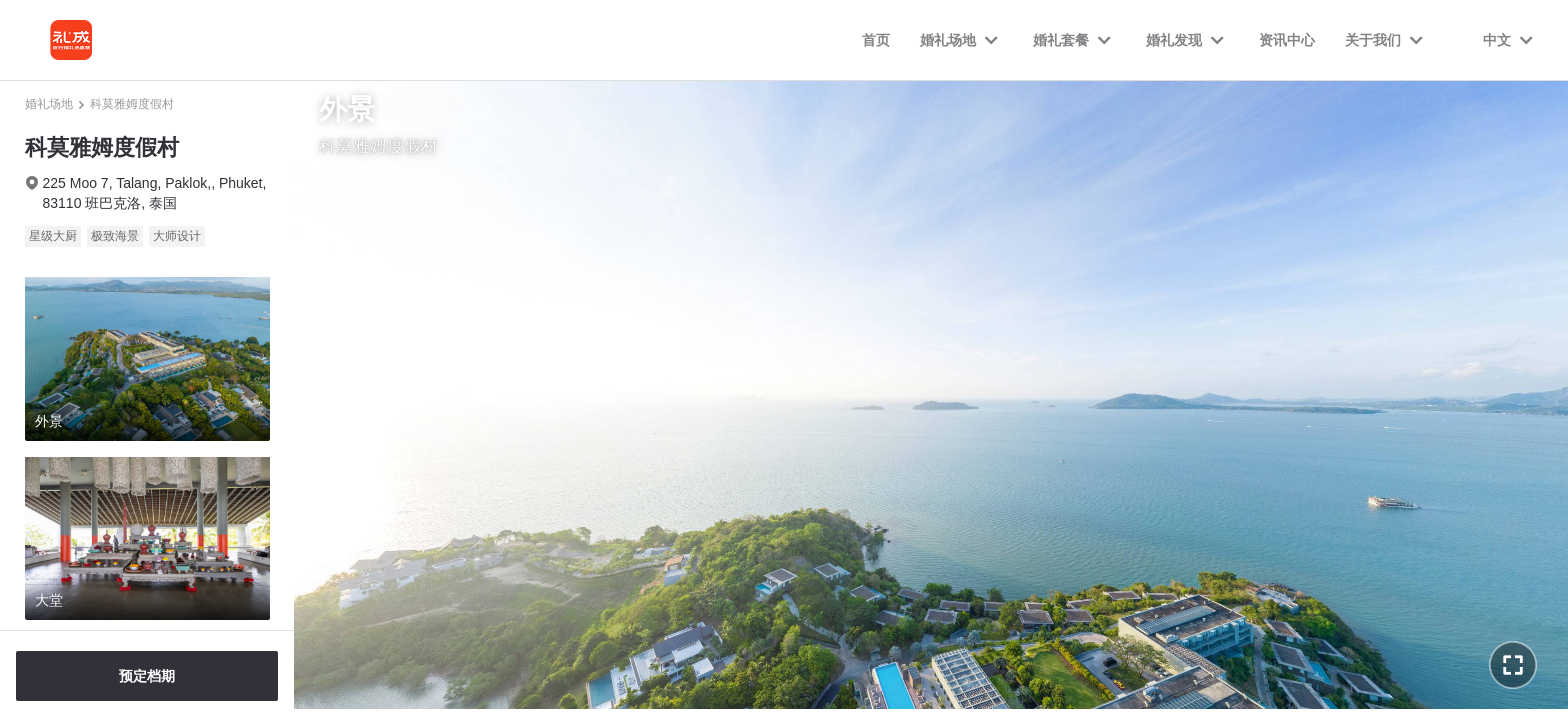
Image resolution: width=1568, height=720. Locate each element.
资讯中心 (1287, 40)
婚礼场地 (49, 104)
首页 (876, 40)
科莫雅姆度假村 (132, 104)
